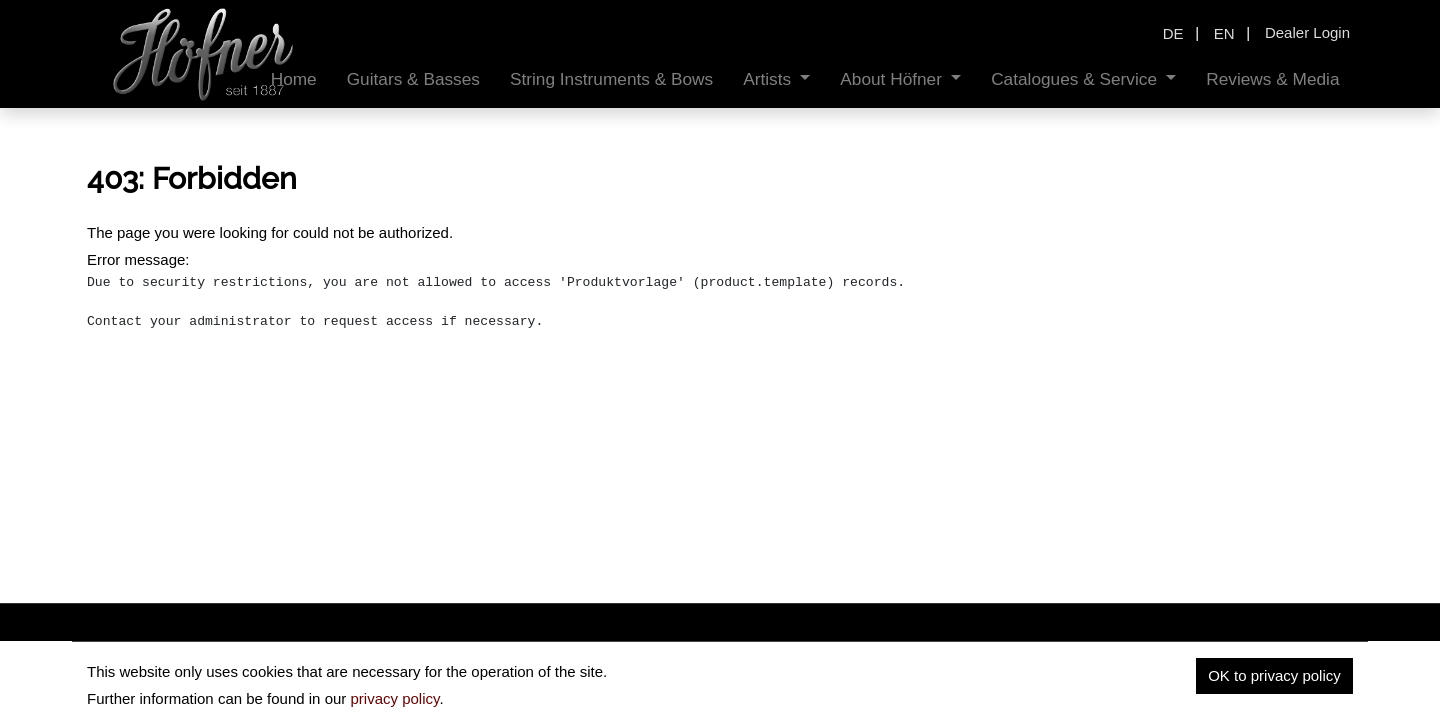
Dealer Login (1307, 32)
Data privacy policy (1135, 665)
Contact (1327, 665)
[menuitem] (294, 79)
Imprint (1250, 665)
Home (1024, 665)
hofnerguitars (357, 671)
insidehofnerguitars (190, 671)
